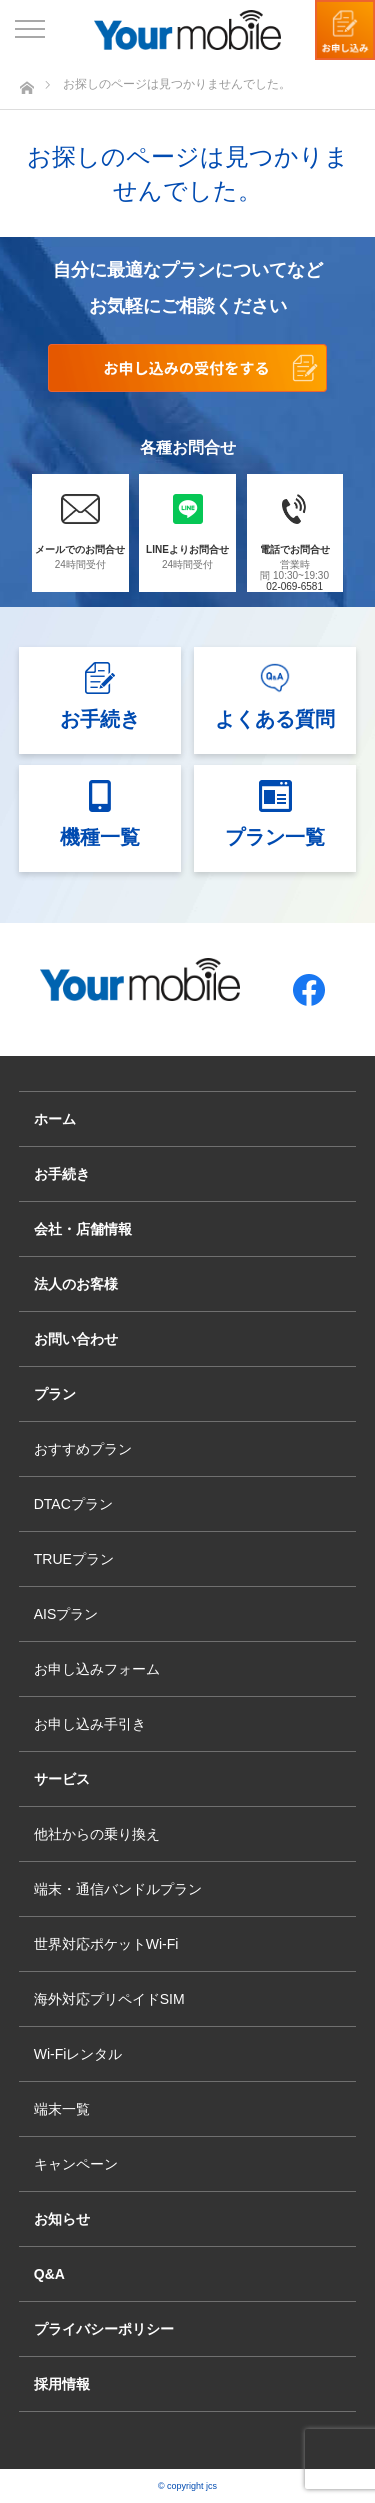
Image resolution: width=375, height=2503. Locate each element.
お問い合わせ (76, 1339)
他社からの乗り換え (97, 1834)
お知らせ (62, 2219)
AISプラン (66, 1614)
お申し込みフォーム (97, 1669)
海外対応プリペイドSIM (109, 1999)
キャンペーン (76, 2164)
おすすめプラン (83, 1449)
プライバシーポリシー (104, 2329)
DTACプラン (73, 1504)
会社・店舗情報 (83, 1229)
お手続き (62, 1174)
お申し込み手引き (90, 1724)
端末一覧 (62, 2109)
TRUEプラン (74, 1559)
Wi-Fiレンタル (78, 2054)
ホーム (55, 1119)
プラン (55, 1394)
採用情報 (62, 2384)
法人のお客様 (76, 1284)
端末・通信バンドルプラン (118, 1889)
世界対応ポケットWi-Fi (106, 1944)
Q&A (49, 2274)
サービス (62, 1779)
